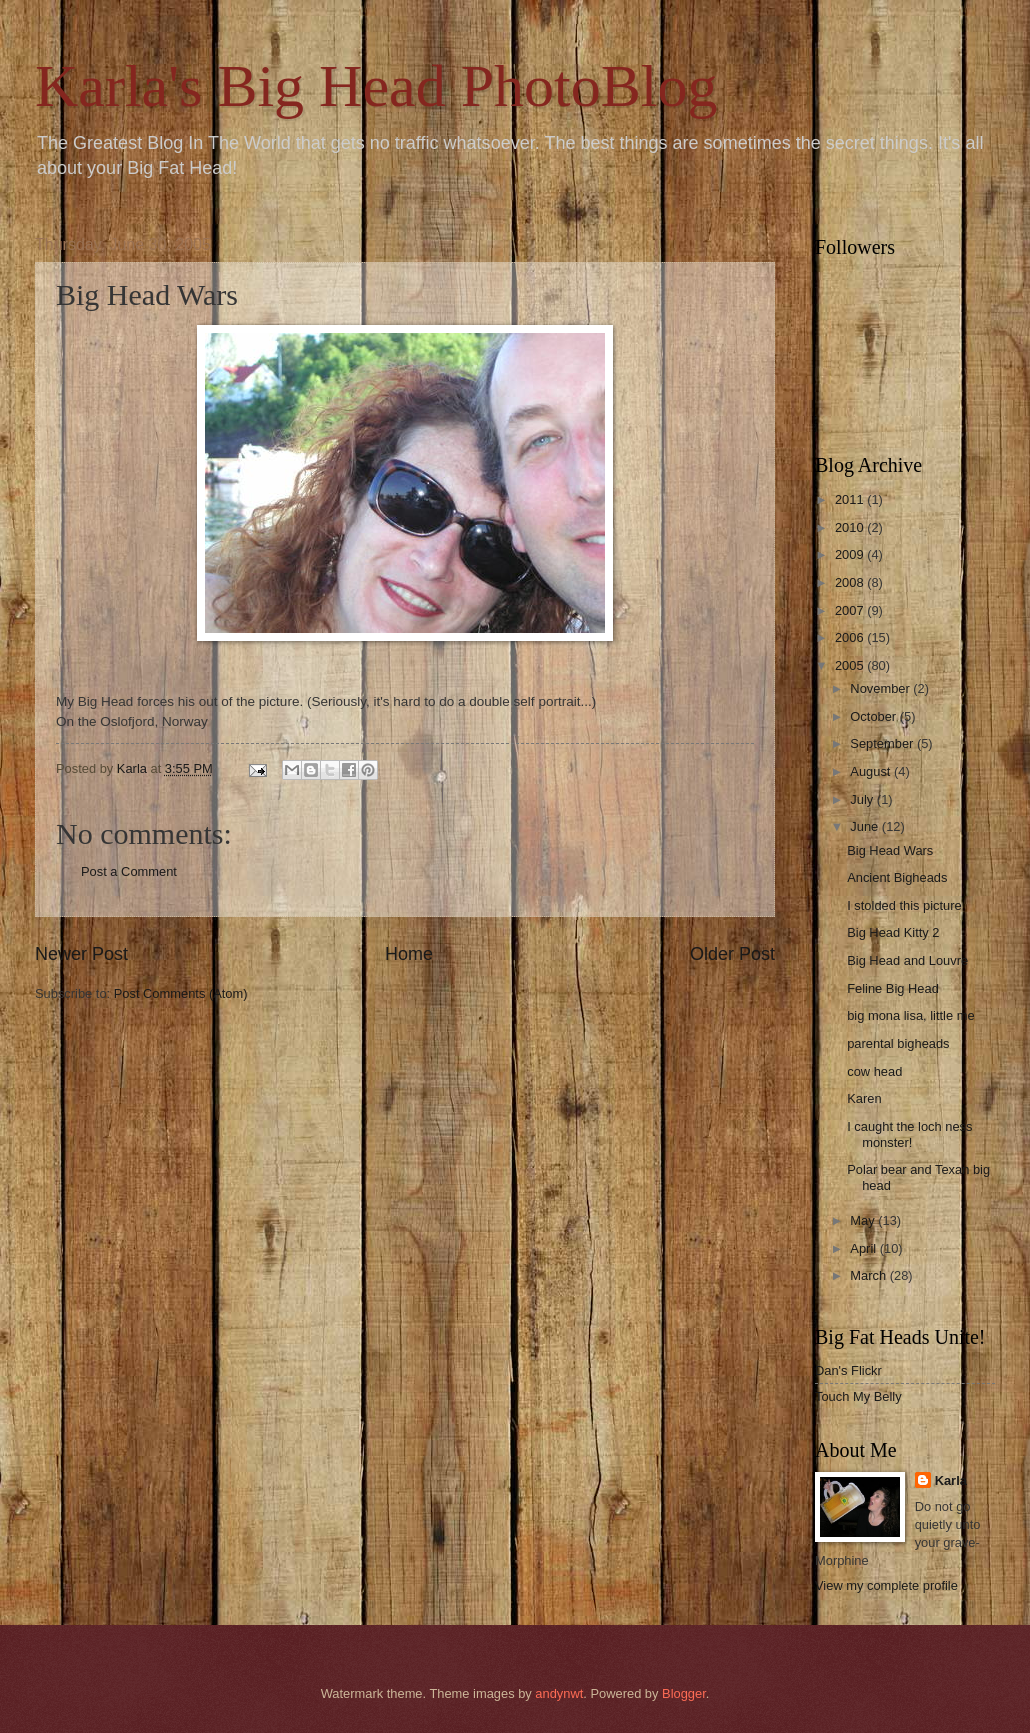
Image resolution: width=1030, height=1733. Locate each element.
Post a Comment (129, 871)
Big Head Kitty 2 (893, 932)
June (866, 826)
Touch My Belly (858, 1396)
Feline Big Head (893, 988)
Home (409, 954)
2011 (851, 499)
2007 (851, 610)
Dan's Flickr (848, 1370)
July (863, 799)
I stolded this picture (904, 905)
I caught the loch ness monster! (909, 1134)
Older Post (732, 954)
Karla (951, 1480)
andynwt (559, 1693)
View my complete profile (886, 1585)
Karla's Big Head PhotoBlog (376, 86)
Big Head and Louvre (907, 960)
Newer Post (81, 954)
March (869, 1275)
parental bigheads (898, 1043)
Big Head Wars (890, 850)
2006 (851, 637)
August (872, 771)
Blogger (684, 1693)
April (864, 1248)
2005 (851, 665)
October (874, 716)
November (881, 688)
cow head (874, 1071)
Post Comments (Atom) (181, 993)
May (864, 1220)
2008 (851, 582)
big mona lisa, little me (910, 1015)
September (883, 743)
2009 (851, 554)
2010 (851, 527)
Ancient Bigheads (897, 877)
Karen (864, 1098)
